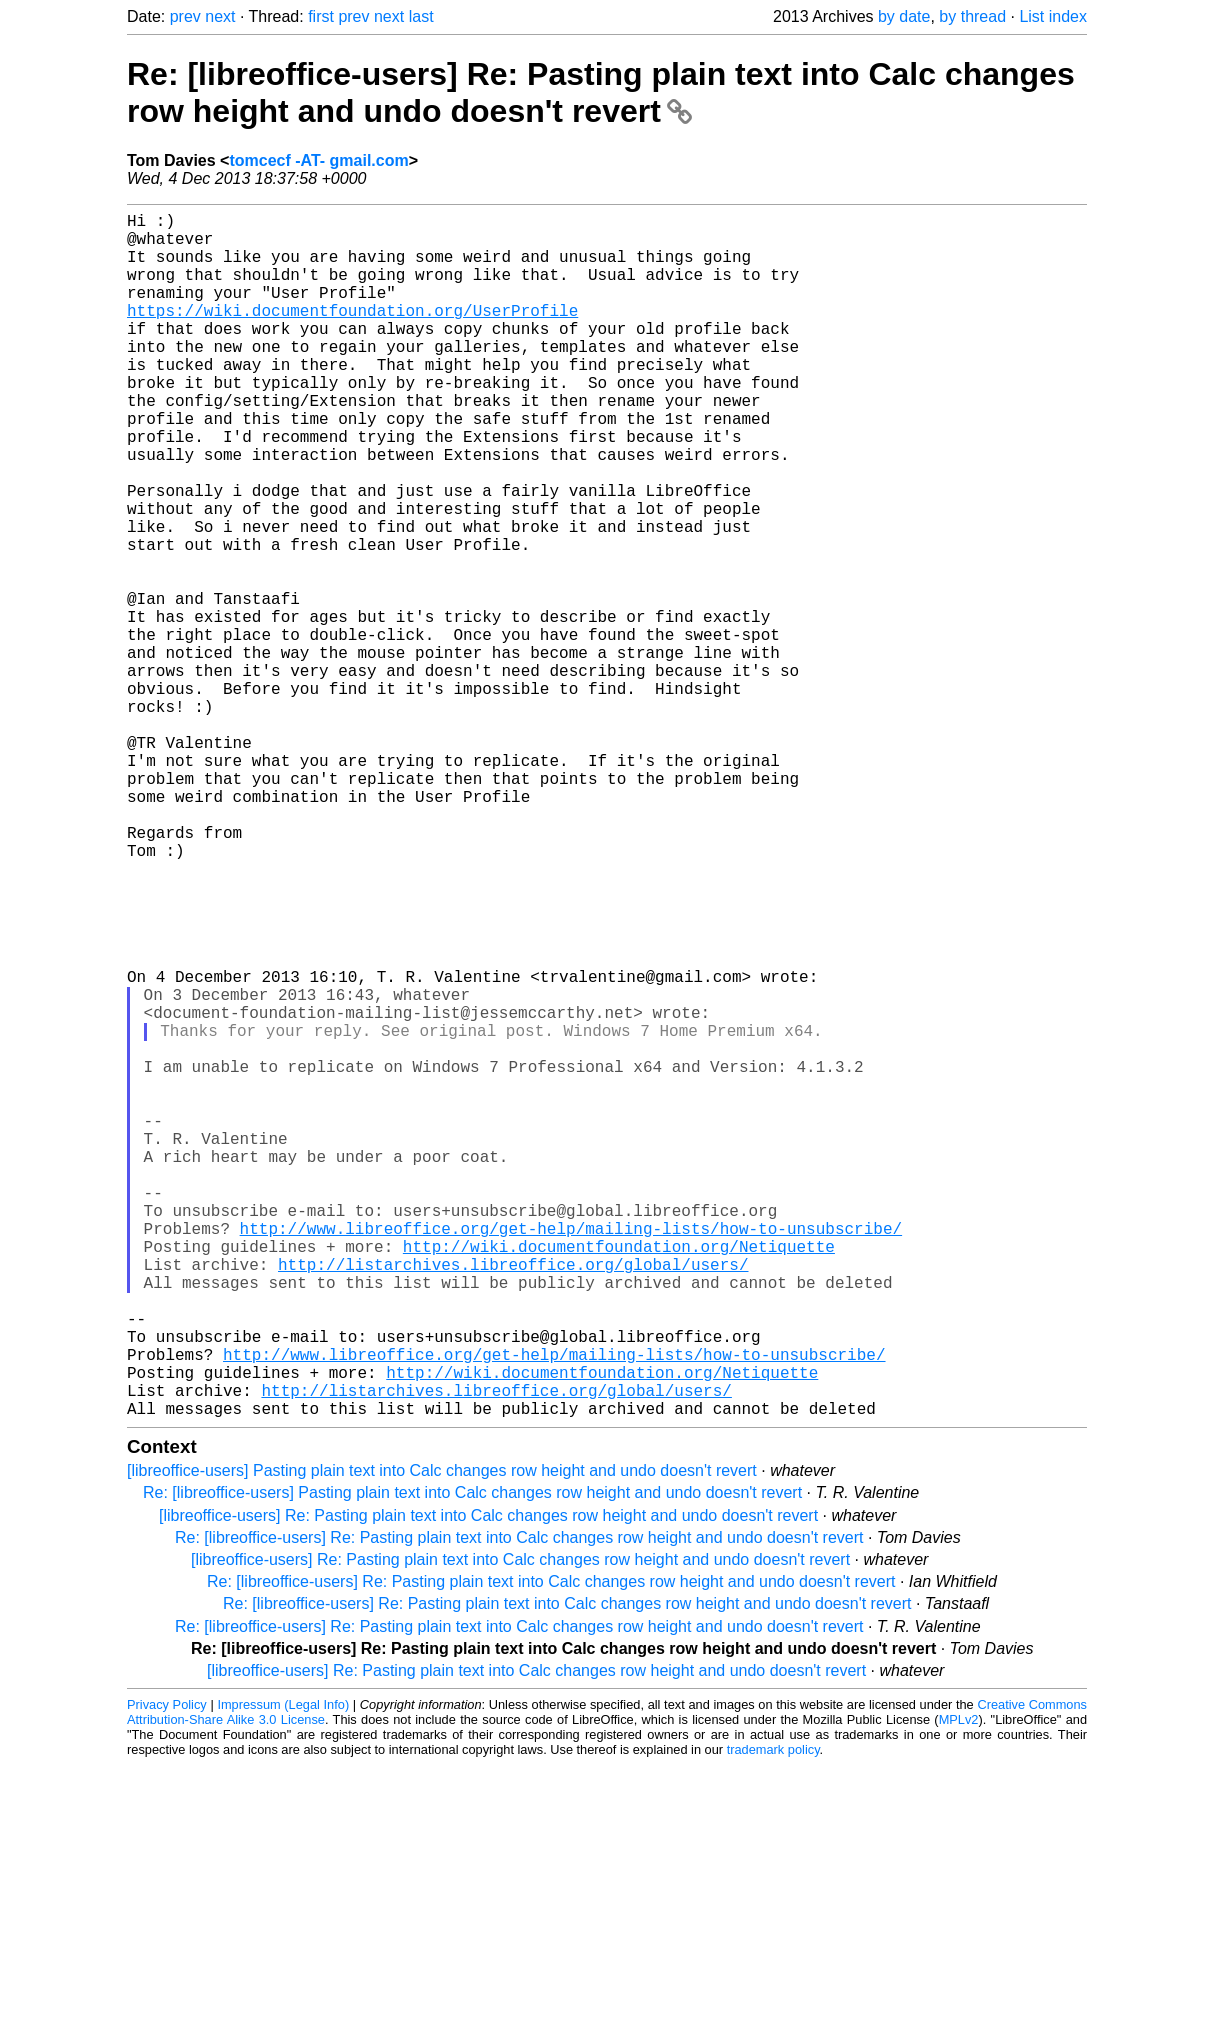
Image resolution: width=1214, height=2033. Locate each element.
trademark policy (773, 2017)
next (220, 16)
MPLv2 (959, 1987)
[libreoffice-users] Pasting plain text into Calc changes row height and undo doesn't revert (442, 1738)
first (321, 16)
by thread (972, 16)
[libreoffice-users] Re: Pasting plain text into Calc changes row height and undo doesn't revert (488, 1783)
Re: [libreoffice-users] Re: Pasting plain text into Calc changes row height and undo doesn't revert (601, 92)
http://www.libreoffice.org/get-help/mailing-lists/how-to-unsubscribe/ (571, 1456)
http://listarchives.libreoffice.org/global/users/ (513, 1500)
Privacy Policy (167, 1972)
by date (904, 16)
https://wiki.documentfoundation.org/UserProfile (352, 334)
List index (1053, 16)
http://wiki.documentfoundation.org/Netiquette (619, 1478)
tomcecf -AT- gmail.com (318, 160)
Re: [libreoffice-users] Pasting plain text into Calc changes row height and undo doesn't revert (472, 1760)
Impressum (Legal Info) (283, 1972)
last (421, 16)
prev (185, 16)
